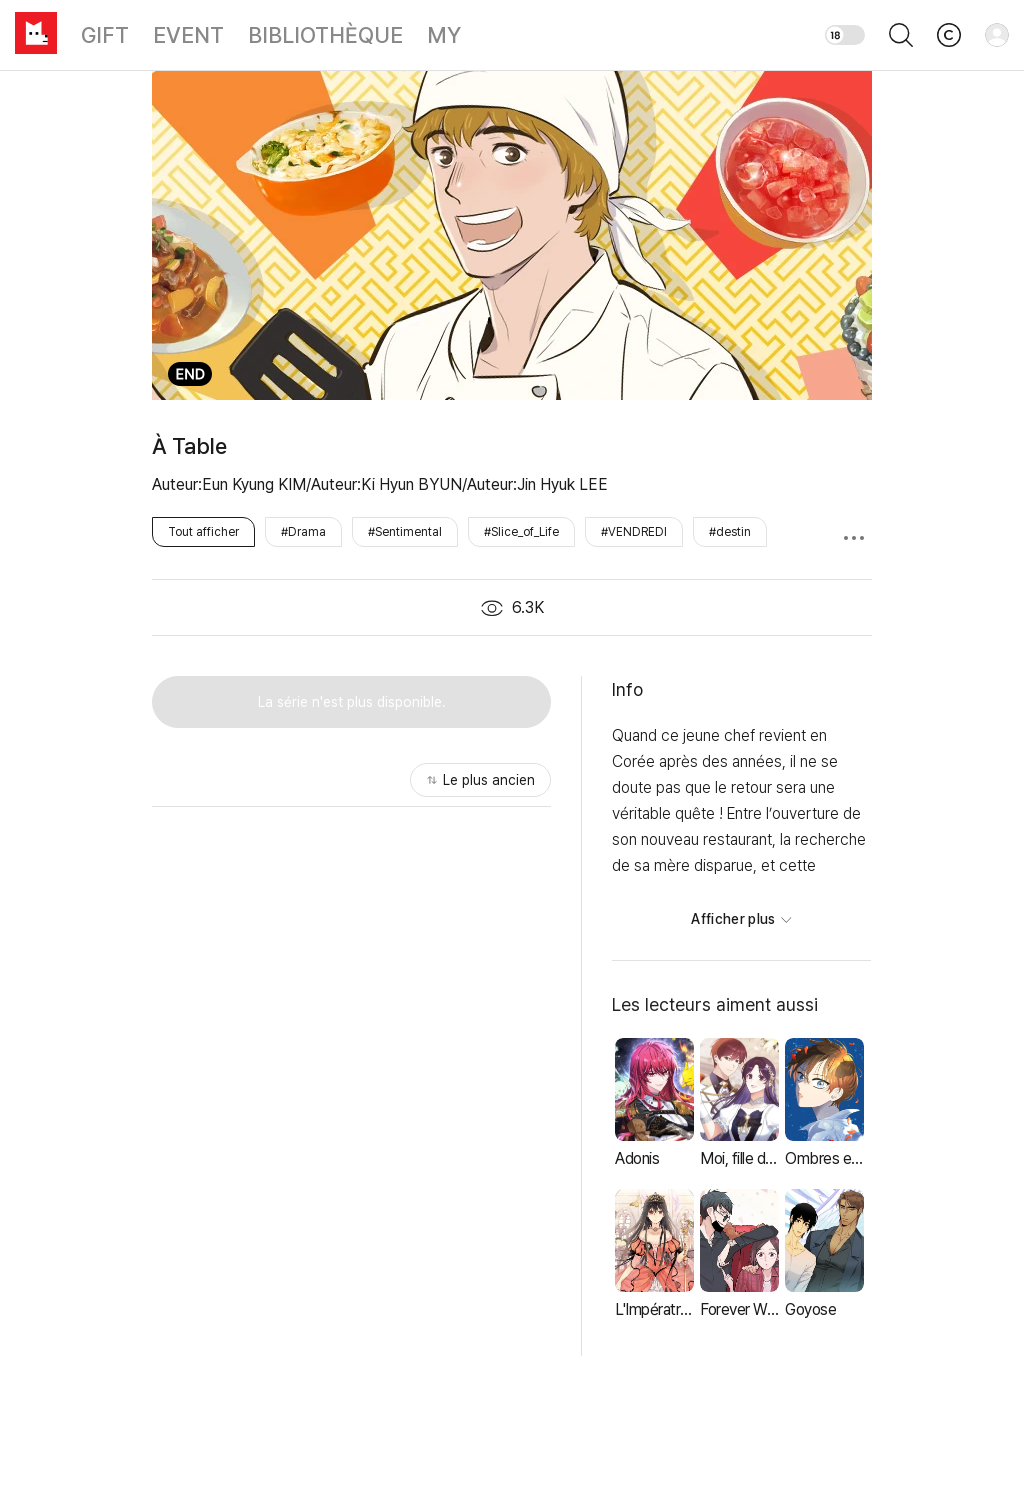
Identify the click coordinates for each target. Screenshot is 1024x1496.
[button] (351, 702)
